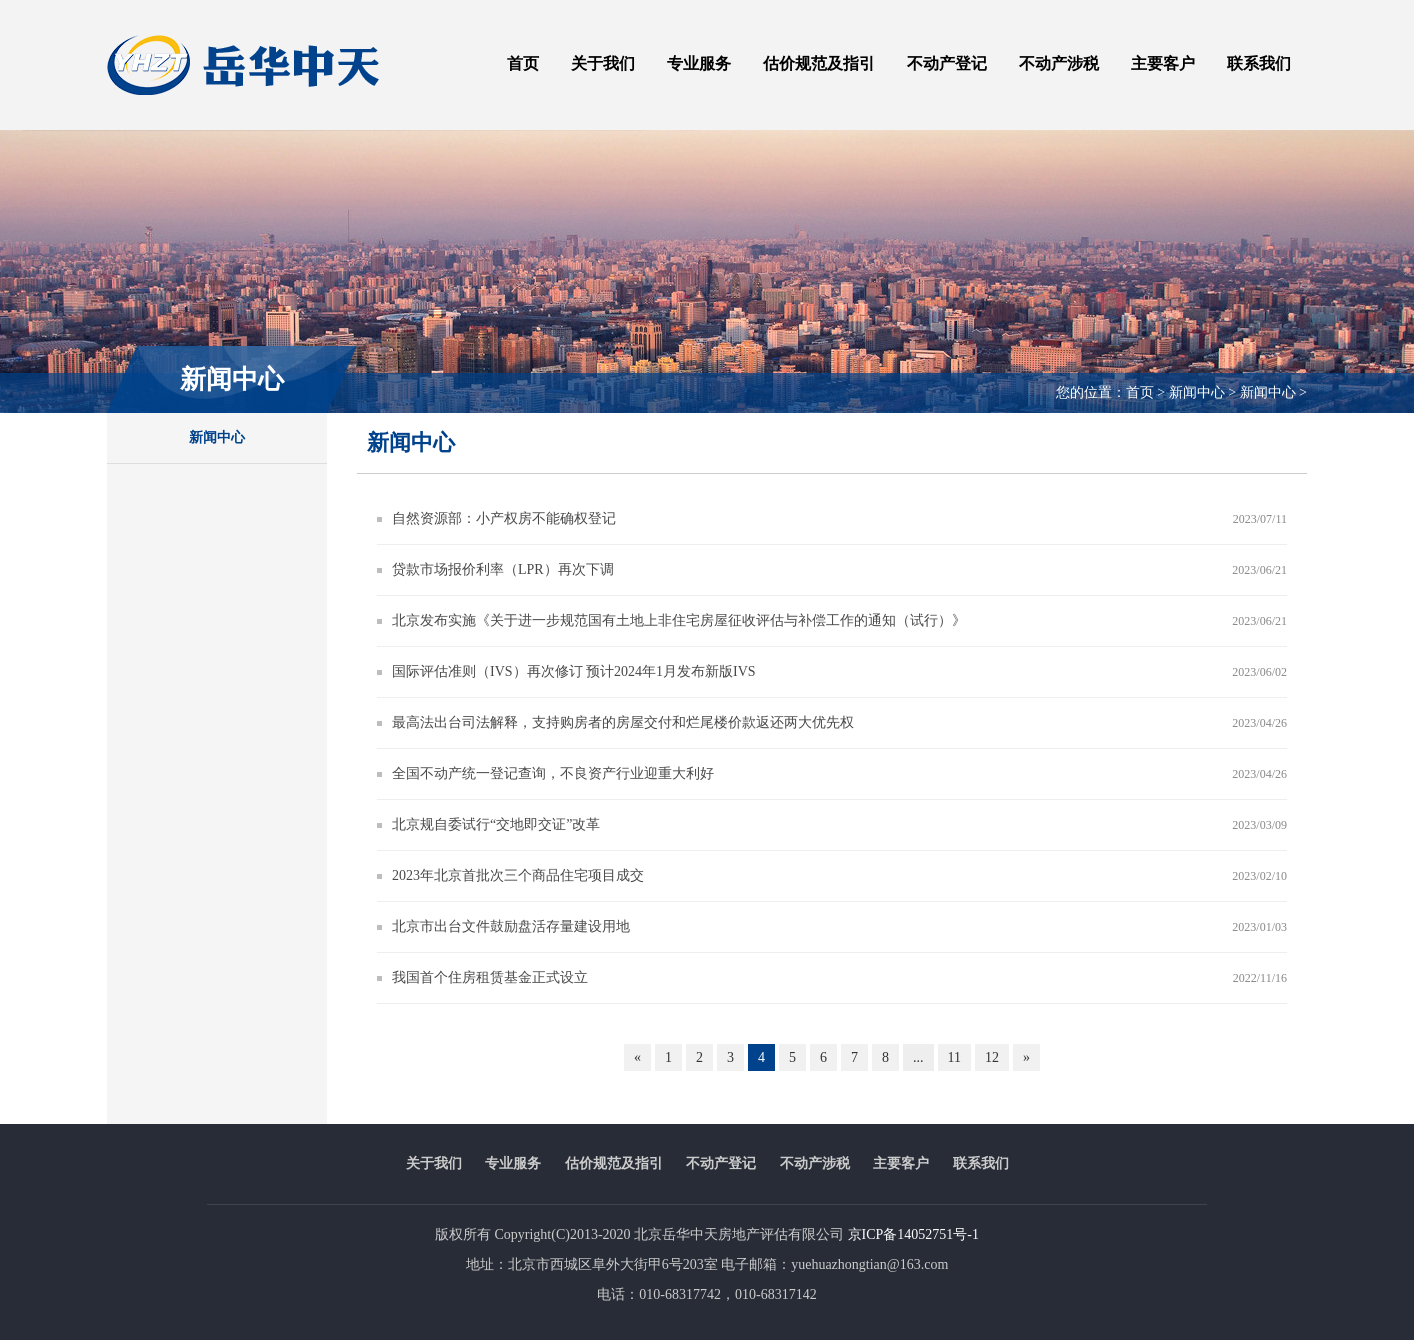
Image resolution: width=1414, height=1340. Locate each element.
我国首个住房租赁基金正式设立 (490, 977)
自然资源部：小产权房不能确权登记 (504, 518)
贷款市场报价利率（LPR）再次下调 (503, 569)
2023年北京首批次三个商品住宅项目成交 (518, 875)
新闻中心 (217, 437)
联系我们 (1259, 63)
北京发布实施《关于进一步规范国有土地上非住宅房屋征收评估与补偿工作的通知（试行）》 (679, 620)
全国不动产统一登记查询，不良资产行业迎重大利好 (553, 773)
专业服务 (699, 63)
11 (954, 1057)
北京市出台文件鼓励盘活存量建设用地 (511, 926)
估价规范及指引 (819, 63)
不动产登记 (947, 63)
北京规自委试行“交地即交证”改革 (496, 824)
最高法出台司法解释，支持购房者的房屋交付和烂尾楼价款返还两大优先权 (623, 722)
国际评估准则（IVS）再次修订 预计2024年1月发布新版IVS (574, 671)
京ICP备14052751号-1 (913, 1234)
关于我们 (603, 63)
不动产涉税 (1059, 63)
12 (992, 1057)
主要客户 (1163, 63)
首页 (523, 63)
